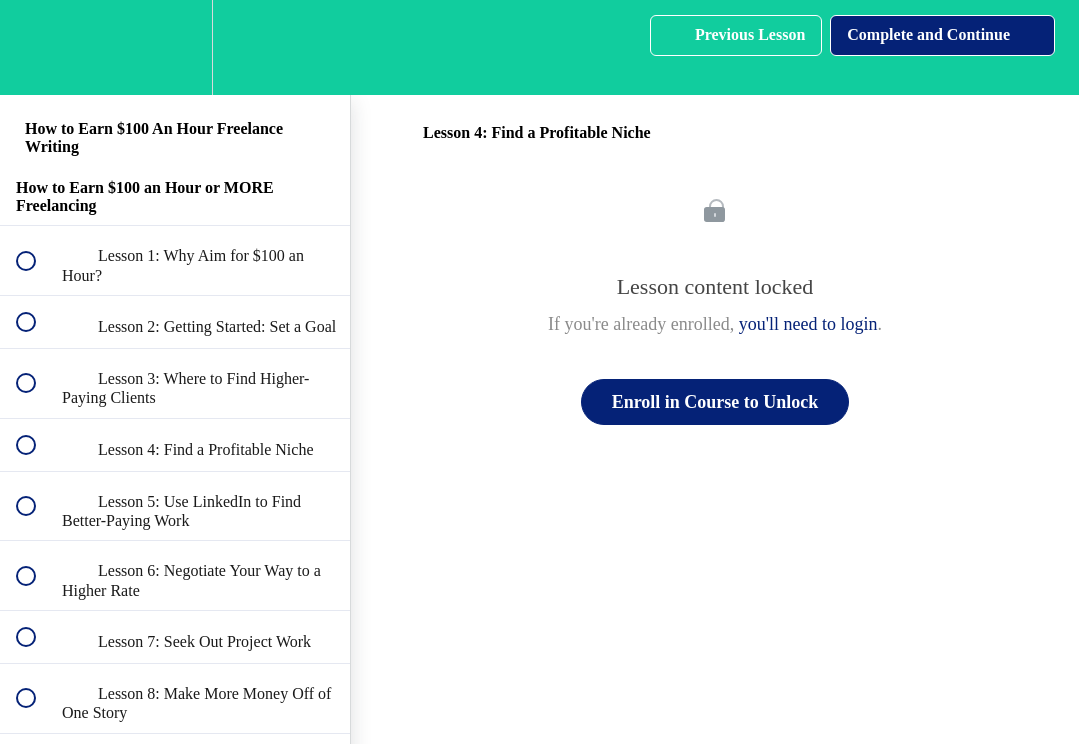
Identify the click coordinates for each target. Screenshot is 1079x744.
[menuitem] (175, 47)
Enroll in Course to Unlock (715, 402)
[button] (37, 47)
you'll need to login (808, 324)
